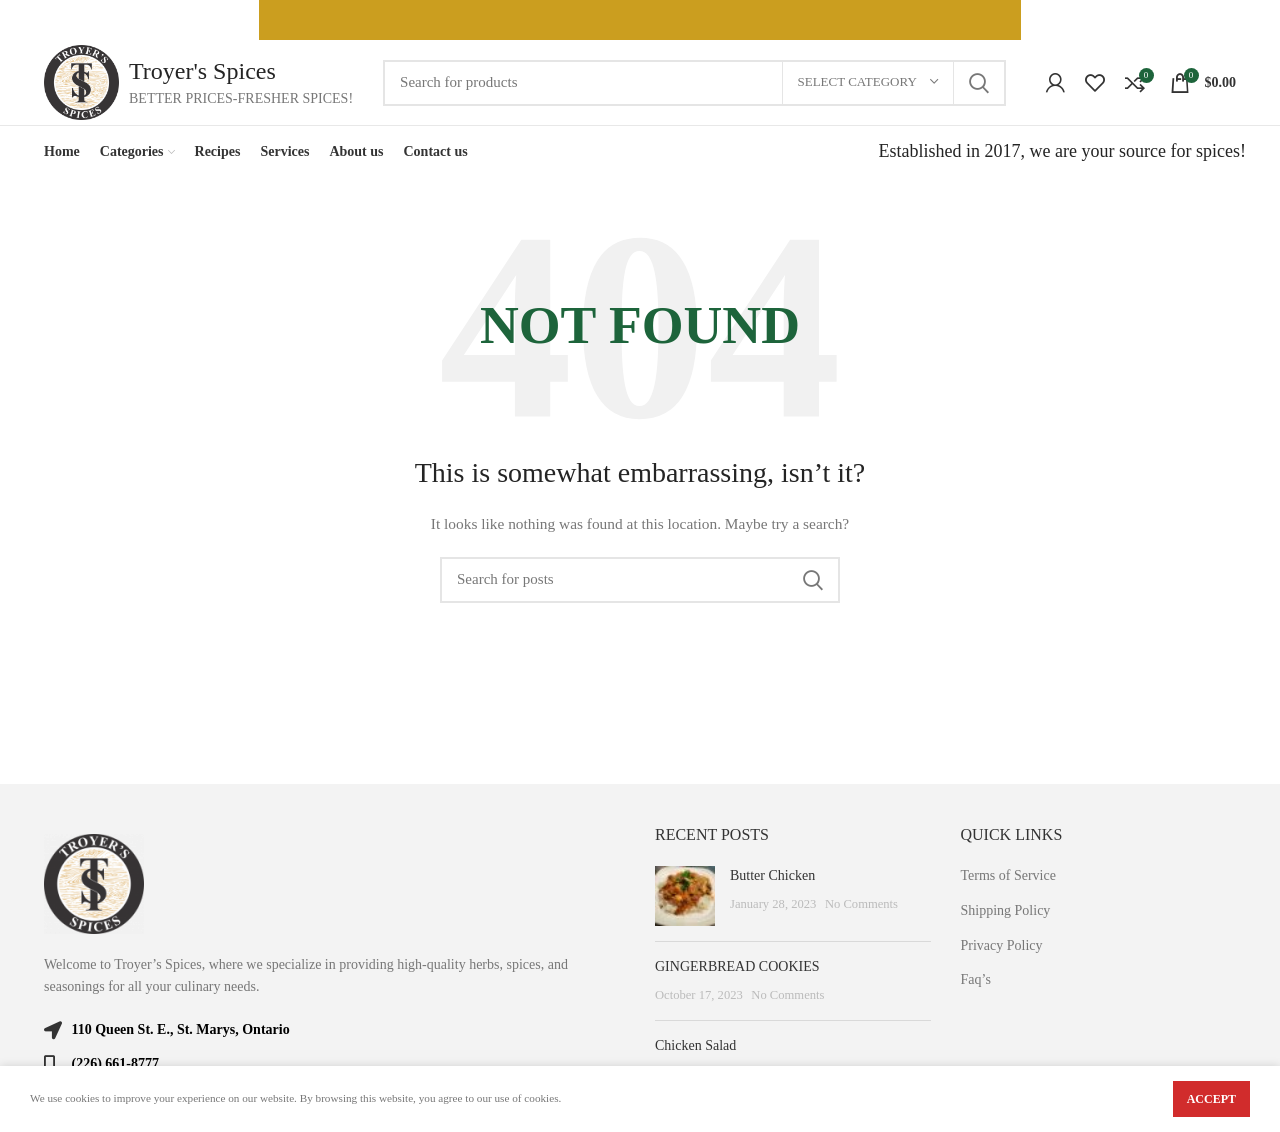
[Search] (694, 83)
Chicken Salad (695, 1045)
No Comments (861, 904)
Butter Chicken (772, 875)
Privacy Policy (1002, 945)
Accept (1211, 1099)
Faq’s (976, 979)
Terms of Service (1008, 875)
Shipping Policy (1006, 910)
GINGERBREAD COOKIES (737, 966)
